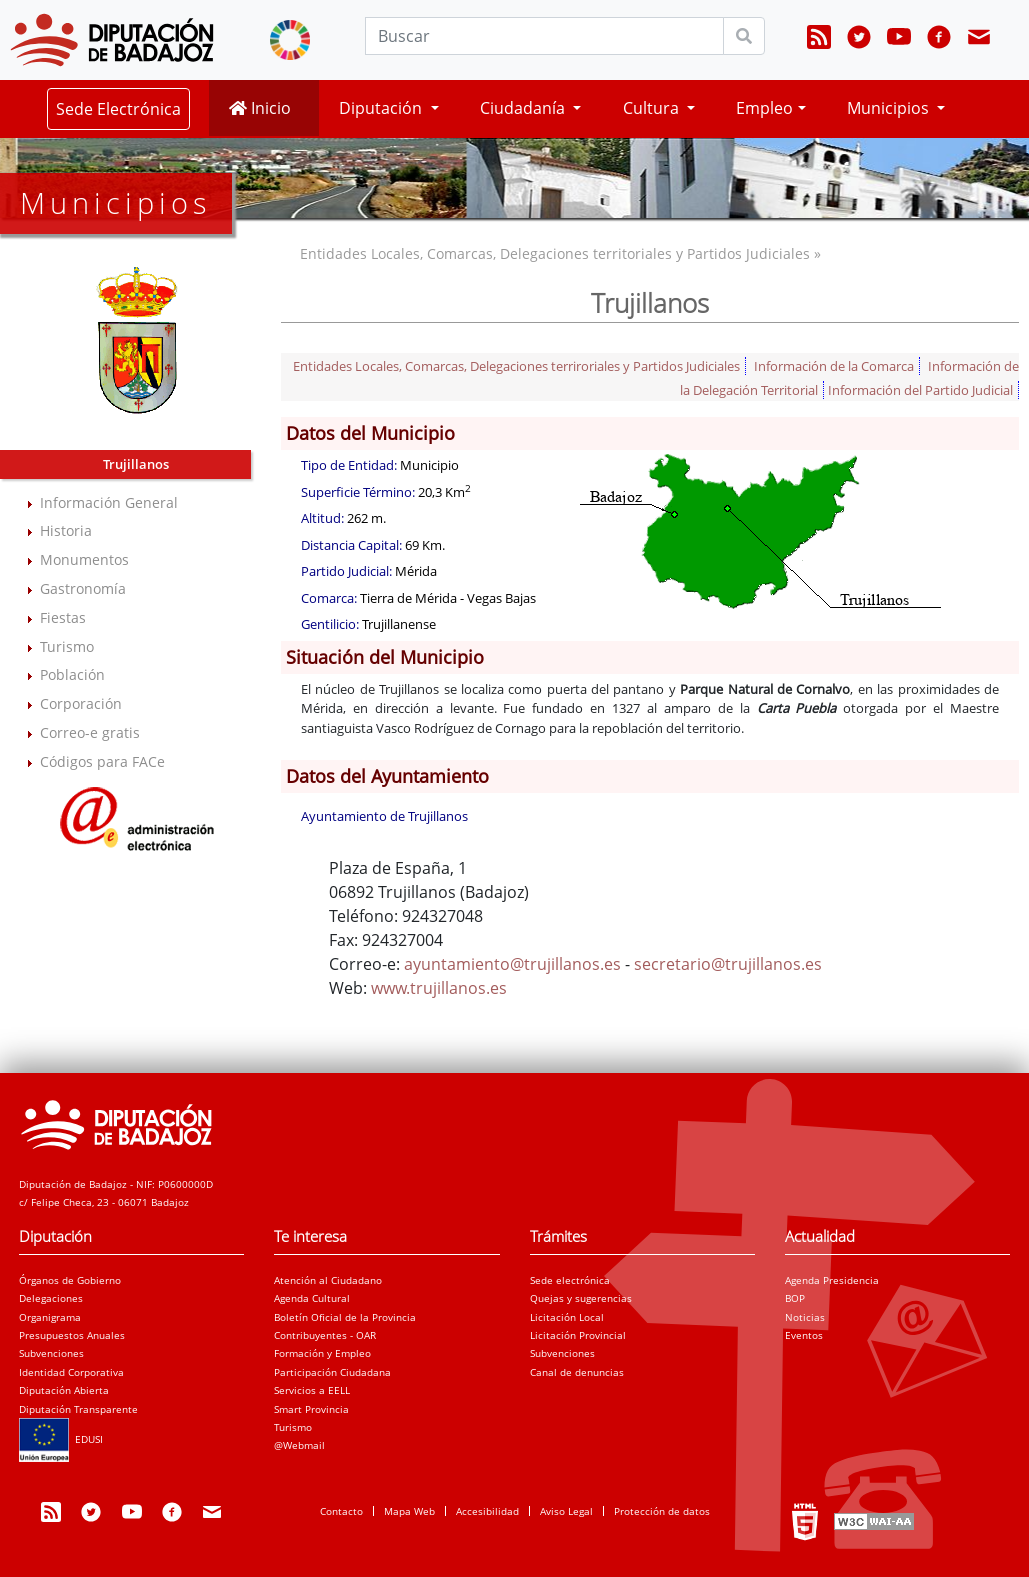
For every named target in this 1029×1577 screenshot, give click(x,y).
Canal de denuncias (577, 1372)
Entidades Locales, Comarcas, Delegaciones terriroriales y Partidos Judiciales (516, 366)
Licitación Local (567, 1317)
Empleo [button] (764, 108)
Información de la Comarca (834, 366)
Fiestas (63, 617)
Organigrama (50, 1317)
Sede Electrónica (118, 109)
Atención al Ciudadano (328, 1280)
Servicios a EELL (312, 1390)
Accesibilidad (487, 1511)
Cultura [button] (653, 108)
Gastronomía (83, 588)
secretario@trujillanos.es (728, 964)
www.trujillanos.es (439, 988)
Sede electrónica (570, 1280)
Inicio (260, 108)
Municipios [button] (890, 108)
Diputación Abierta (64, 1390)
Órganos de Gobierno (70, 1280)
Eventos (804, 1335)
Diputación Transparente (78, 1409)
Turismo (67, 646)
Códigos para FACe (102, 761)
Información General (109, 502)
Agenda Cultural (312, 1298)
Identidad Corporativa (71, 1372)
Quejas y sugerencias (581, 1298)
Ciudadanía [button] (524, 108)
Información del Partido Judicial (920, 390)
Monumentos (84, 559)
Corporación (81, 703)
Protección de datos (662, 1511)
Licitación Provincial (578, 1335)
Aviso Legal (566, 1511)
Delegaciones (51, 1298)
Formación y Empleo (322, 1353)
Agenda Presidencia (832, 1280)
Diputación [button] (382, 108)
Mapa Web (409, 1511)
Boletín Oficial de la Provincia (345, 1317)
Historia (66, 530)
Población (72, 674)
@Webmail (299, 1445)
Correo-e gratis (90, 732)
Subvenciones (51, 1353)
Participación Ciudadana (332, 1372)
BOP (795, 1298)
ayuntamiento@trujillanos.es (512, 964)
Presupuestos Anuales (72, 1335)
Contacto (341, 1511)
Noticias (805, 1317)
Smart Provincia (311, 1409)
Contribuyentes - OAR (325, 1335)
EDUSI (61, 1439)
